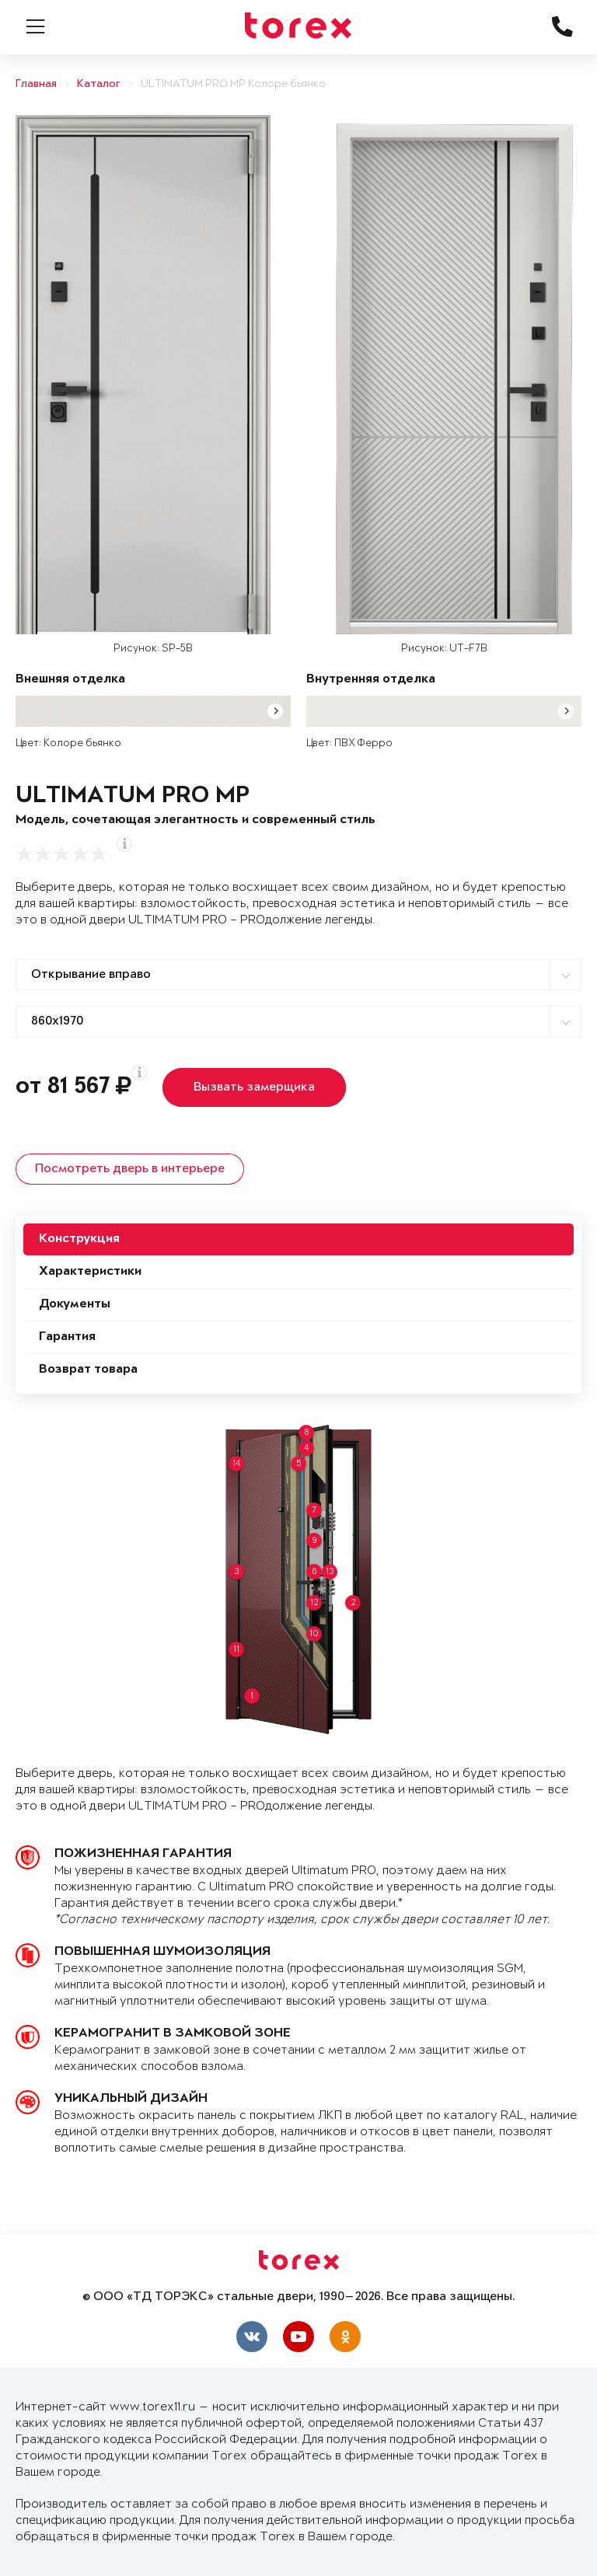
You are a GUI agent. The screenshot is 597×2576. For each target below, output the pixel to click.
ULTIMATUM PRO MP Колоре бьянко (233, 84)
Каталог (98, 84)
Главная (36, 84)
